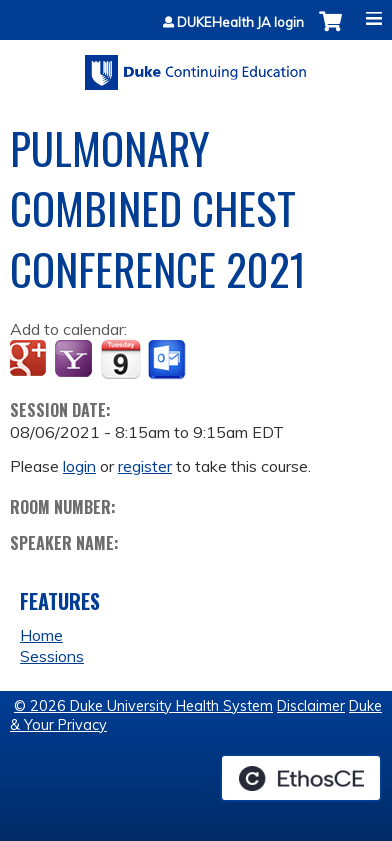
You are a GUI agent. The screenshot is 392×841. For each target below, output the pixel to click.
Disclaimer (311, 706)
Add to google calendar (30, 360)
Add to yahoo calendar (75, 360)
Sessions (52, 656)
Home (41, 635)
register (145, 466)
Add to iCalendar (120, 359)
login (79, 466)
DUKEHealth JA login (240, 22)
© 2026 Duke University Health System (143, 706)
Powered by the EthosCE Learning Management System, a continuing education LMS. (301, 778)
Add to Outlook (168, 360)
